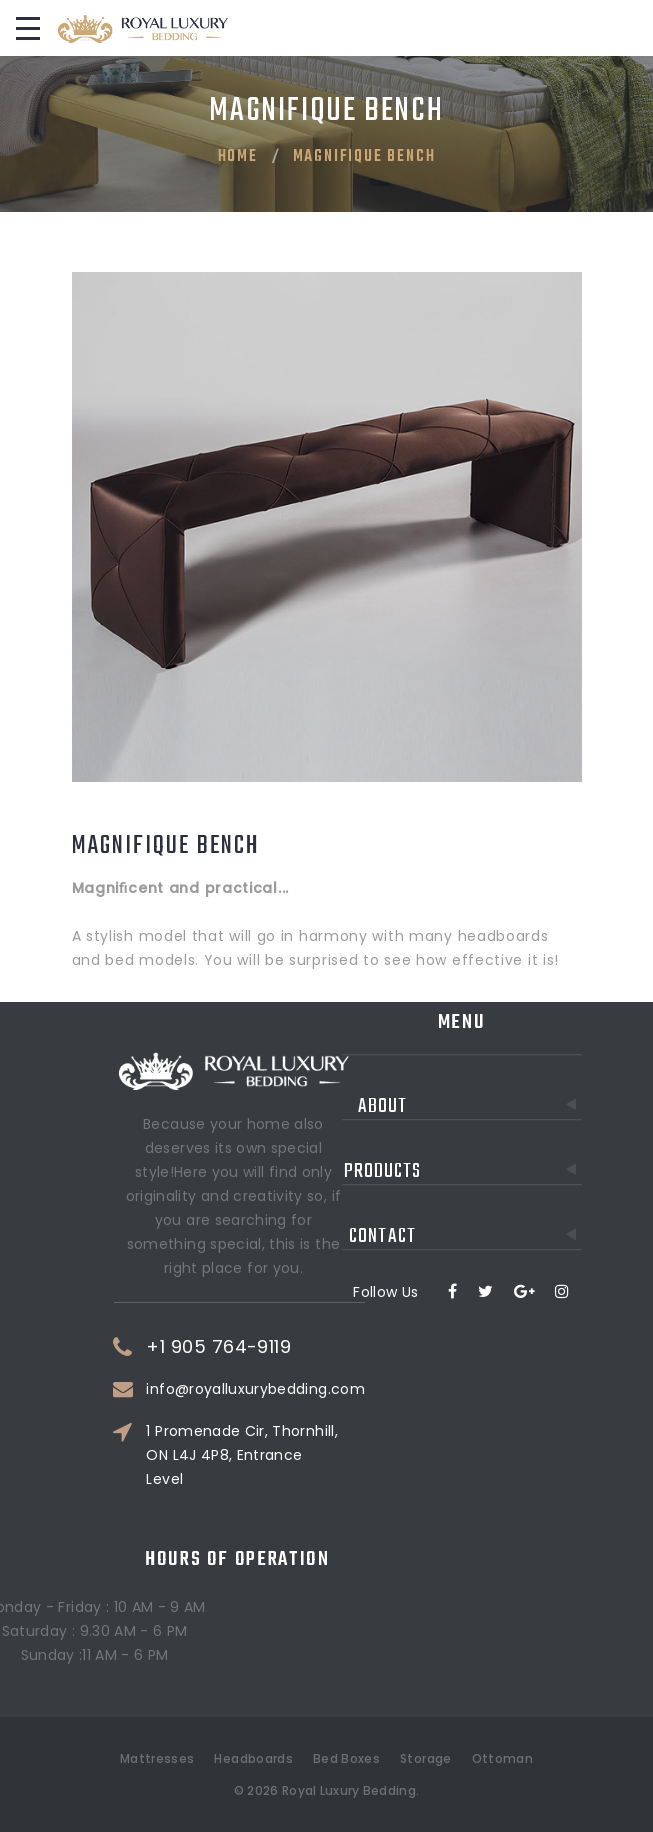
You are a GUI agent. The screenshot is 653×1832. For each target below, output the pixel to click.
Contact (465, 1191)
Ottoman (502, 1758)
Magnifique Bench (364, 157)
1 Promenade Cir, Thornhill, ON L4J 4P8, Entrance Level (274, 1455)
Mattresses (157, 1758)
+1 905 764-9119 (251, 1347)
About (470, 1061)
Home (238, 157)
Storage (425, 1758)
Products (463, 1126)
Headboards (253, 1758)
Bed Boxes (346, 1758)
